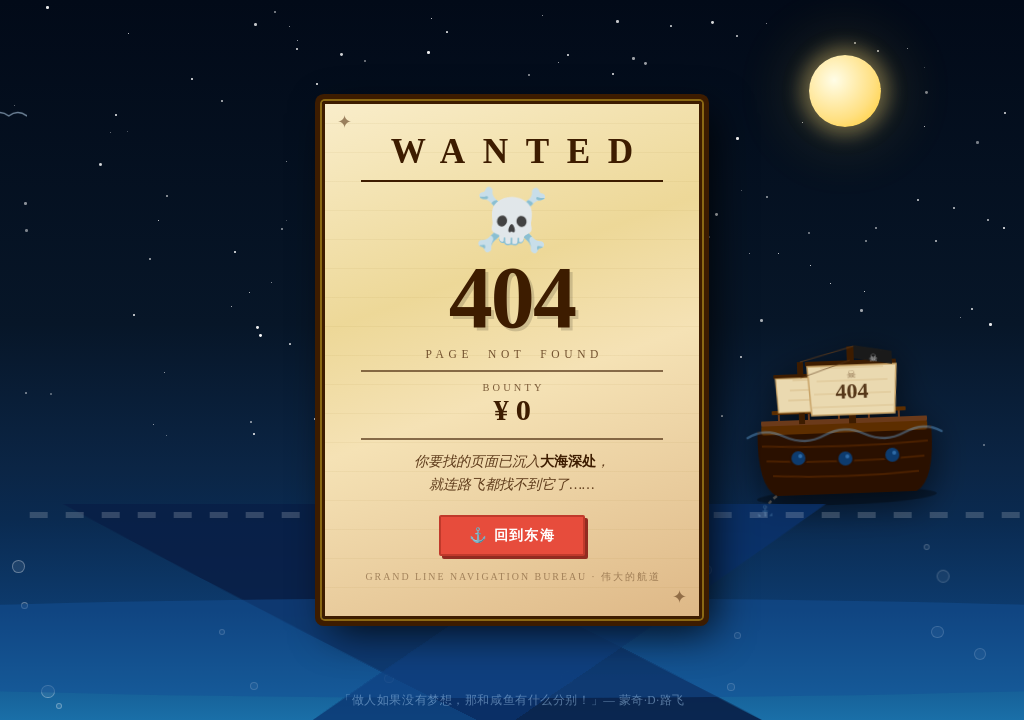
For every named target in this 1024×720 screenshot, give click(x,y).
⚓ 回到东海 (512, 535)
